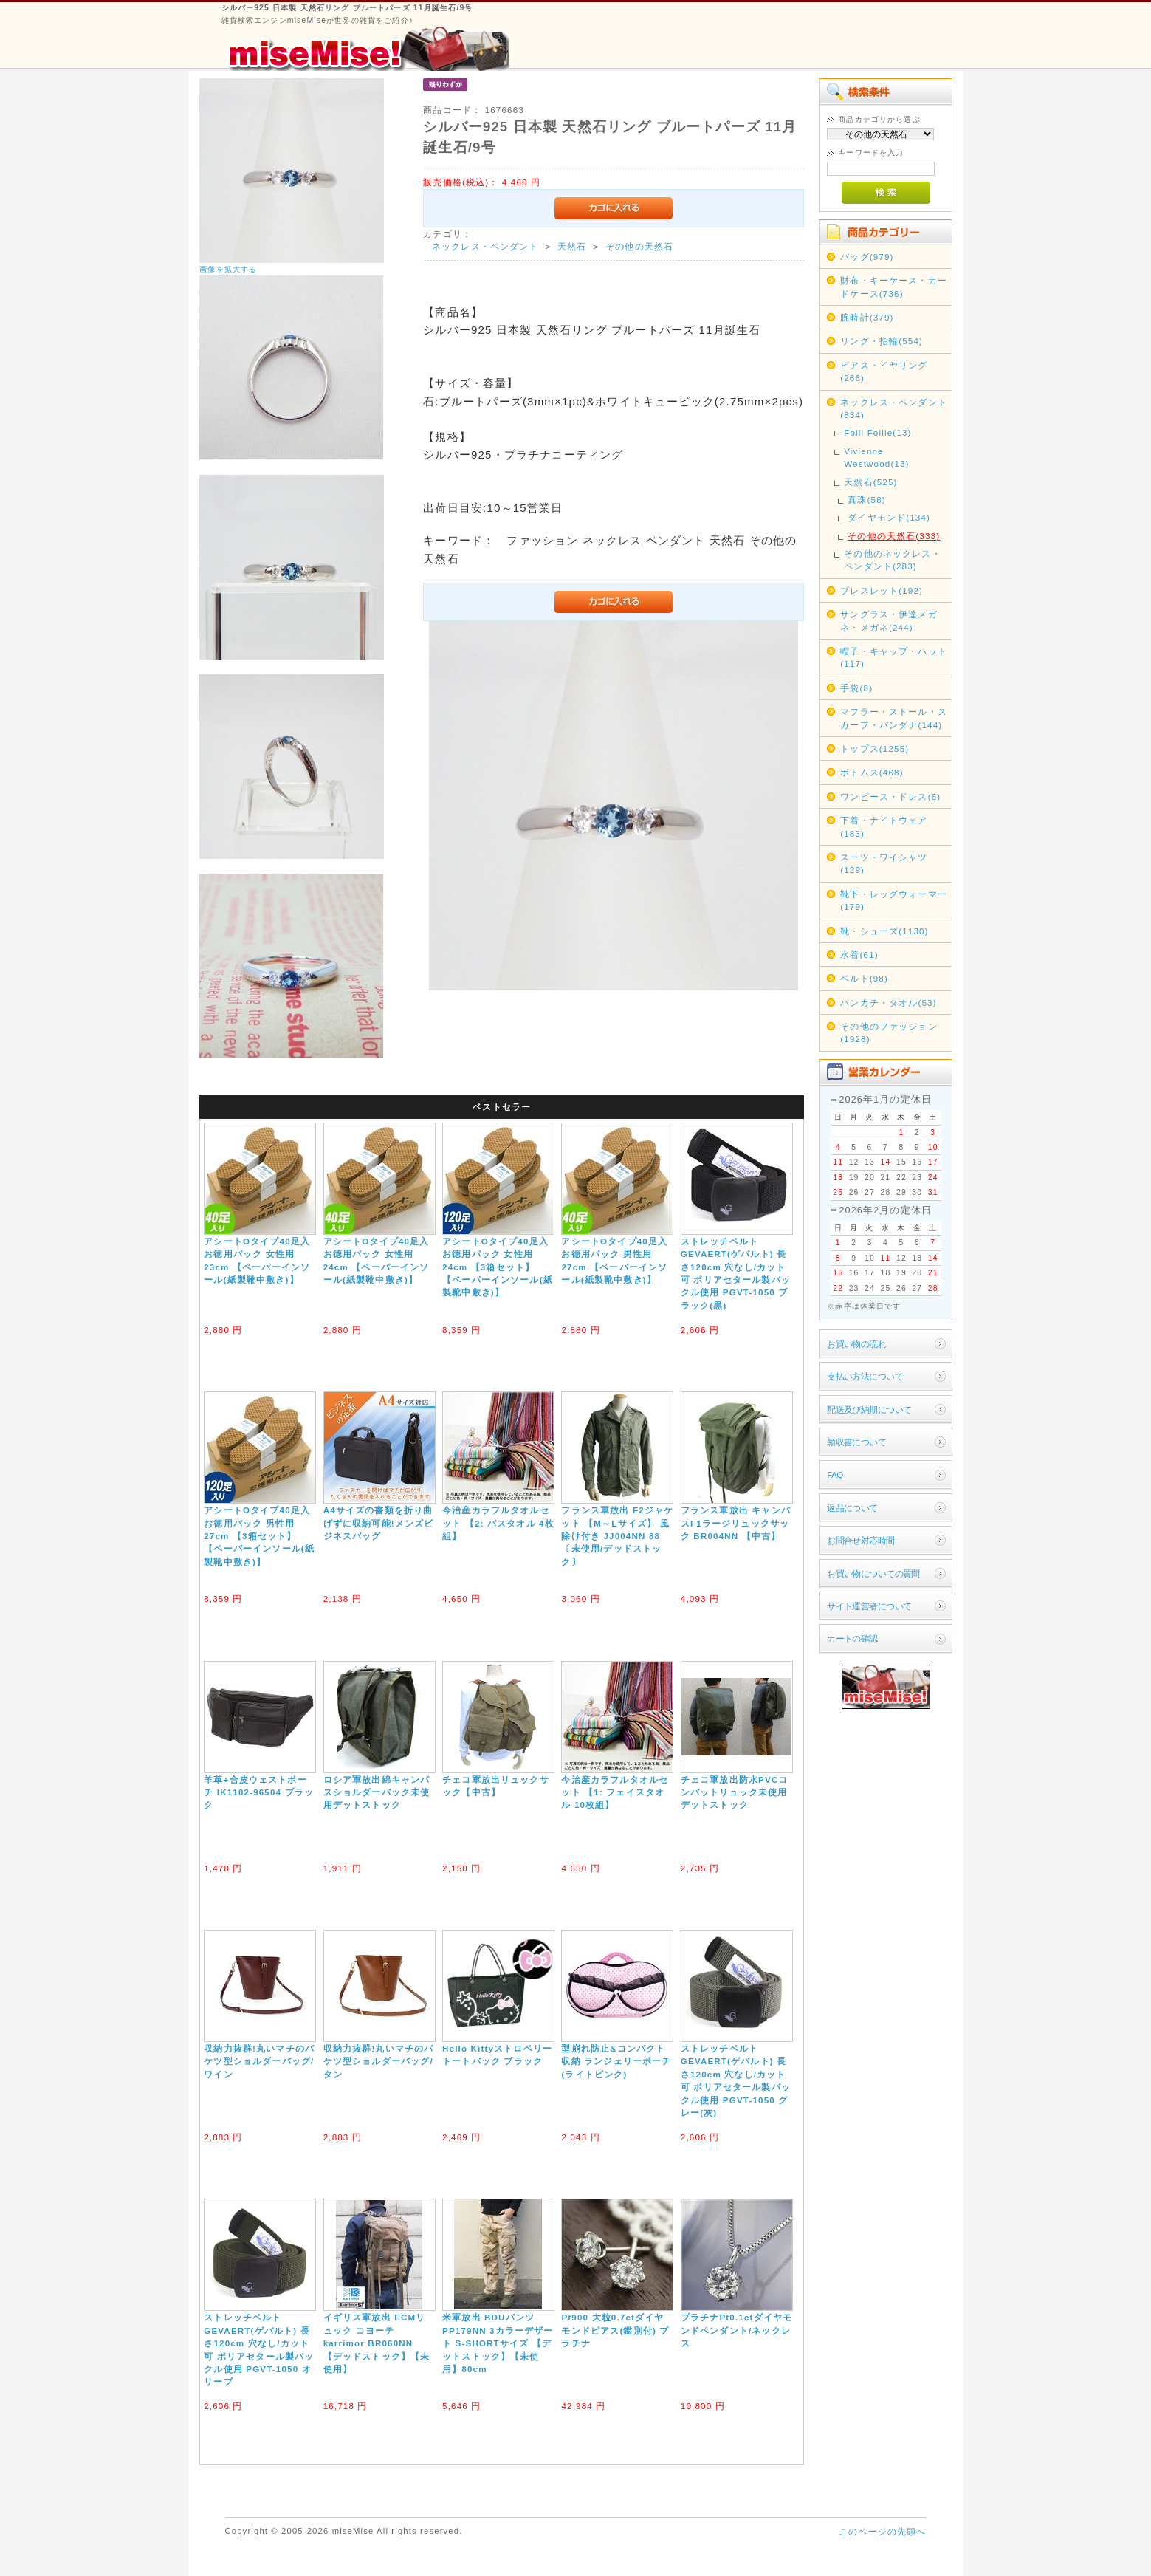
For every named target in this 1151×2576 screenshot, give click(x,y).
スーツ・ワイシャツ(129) (883, 863)
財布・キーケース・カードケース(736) (893, 286)
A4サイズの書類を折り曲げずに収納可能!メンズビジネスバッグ (378, 1523)
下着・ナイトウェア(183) (883, 826)
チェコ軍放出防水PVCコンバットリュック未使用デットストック (734, 1792)
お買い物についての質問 (873, 1573)
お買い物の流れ (856, 1344)
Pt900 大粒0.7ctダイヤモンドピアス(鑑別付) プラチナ (615, 2330)
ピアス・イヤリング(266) (883, 371)
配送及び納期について (869, 1409)
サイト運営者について (869, 1606)
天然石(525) (870, 482)
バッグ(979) (866, 256)
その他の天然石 (639, 246)
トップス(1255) (874, 748)
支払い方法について (865, 1376)
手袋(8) (856, 688)
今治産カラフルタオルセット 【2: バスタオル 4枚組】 (498, 1523)
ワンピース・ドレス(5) (890, 796)
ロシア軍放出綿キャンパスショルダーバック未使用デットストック (376, 1792)
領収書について (856, 1442)
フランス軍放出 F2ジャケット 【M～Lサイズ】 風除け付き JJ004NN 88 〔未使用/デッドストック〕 (617, 1535)
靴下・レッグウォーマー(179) (893, 900)
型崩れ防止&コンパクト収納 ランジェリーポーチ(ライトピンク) (616, 2061)
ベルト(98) (864, 978)
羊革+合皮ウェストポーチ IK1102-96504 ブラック (259, 1792)
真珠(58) (867, 499)
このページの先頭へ (882, 2531)
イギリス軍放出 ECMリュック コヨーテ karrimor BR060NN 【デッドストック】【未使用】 (376, 2343)
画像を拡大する (228, 269)
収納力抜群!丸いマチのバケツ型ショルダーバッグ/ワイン (259, 2061)
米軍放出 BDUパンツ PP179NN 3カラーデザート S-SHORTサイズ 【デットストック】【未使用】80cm (498, 2343)
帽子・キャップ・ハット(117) (893, 657)
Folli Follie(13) (877, 432)
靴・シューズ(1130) (884, 931)
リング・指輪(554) (881, 341)
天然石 (571, 246)
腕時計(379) (866, 317)
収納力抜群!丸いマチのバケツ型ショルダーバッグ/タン (378, 2061)
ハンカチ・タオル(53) (888, 1002)
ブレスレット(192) (881, 590)
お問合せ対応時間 (860, 1540)
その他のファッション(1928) (889, 1032)
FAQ (834, 1474)
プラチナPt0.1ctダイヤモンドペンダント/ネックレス (736, 2330)
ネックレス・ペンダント (485, 246)
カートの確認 (852, 1638)
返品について (852, 1508)
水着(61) (859, 954)
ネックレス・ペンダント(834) (893, 408)
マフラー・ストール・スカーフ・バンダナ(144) (893, 718)
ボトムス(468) (872, 772)
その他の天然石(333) (894, 536)
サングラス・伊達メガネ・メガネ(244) (889, 620)
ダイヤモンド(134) (889, 517)
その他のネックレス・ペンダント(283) (892, 560)
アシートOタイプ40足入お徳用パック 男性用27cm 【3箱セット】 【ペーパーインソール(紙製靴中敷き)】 (259, 1535)
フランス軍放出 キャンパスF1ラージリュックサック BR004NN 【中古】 (736, 1523)
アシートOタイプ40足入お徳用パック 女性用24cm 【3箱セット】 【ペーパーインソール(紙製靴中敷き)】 (497, 1267)
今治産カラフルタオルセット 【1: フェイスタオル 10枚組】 (614, 1792)
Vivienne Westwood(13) (876, 457)
